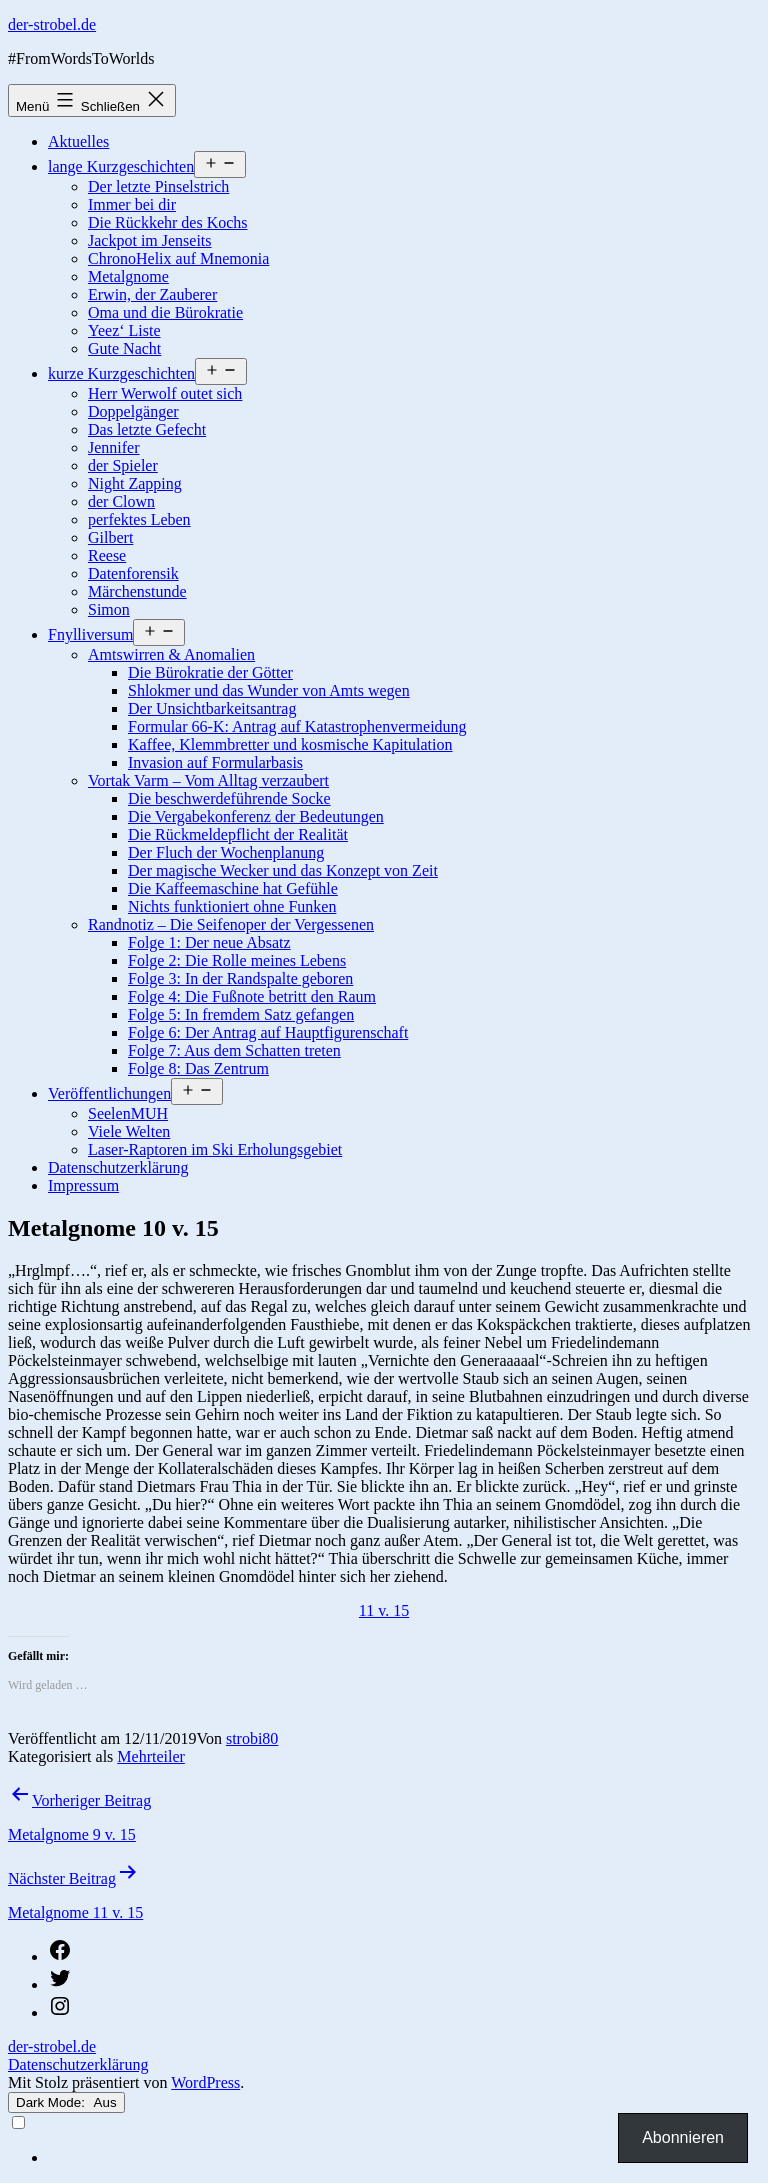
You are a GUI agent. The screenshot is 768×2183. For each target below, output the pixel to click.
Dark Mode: (66, 2102)
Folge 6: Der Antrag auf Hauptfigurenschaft (268, 1032)
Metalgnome (128, 276)
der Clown (121, 501)
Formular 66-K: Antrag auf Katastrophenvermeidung (297, 726)
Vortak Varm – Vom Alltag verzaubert (208, 780)
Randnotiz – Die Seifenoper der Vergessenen (231, 924)
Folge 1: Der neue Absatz (209, 942)
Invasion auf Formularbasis (215, 762)
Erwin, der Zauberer (152, 294)
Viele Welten (129, 1131)
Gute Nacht (124, 348)
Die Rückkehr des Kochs (168, 222)
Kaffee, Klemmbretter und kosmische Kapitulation (290, 744)
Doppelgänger (133, 411)
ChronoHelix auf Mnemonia (178, 258)
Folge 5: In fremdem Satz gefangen (241, 1014)
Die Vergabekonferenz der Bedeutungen (256, 816)
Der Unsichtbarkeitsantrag (212, 708)
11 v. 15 (384, 1610)
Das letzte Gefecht (147, 429)
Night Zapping (135, 483)
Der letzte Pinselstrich (158, 186)
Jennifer (114, 447)
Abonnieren (683, 2137)
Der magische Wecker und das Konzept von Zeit (283, 870)
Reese (107, 555)
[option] (404, 2158)
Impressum (83, 1185)
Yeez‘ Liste (124, 330)
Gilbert (110, 537)
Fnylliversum (90, 634)
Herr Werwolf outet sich (165, 393)
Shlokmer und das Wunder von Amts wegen (269, 690)
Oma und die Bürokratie (165, 312)
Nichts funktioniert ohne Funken (232, 906)
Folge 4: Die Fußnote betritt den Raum (252, 996)
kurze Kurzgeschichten (121, 373)
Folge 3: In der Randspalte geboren (240, 978)
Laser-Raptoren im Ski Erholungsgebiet (215, 1149)
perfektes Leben (139, 519)
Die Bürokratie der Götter (210, 672)
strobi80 (252, 1738)
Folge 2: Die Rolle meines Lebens (237, 960)
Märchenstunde (137, 591)
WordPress (205, 2082)
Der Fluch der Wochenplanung (226, 852)
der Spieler (123, 465)
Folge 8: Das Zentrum (198, 1068)
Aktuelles (78, 141)
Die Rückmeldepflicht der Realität (238, 834)
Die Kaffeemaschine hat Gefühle (233, 888)
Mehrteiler (151, 1756)
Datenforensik (133, 573)
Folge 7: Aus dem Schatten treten (234, 1050)
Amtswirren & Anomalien (171, 654)
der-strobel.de (52, 24)
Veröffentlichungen (109, 1093)
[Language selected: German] (384, 2140)
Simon (109, 609)
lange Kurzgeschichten (121, 166)
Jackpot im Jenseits (150, 240)
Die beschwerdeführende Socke (229, 798)
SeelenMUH (128, 1113)
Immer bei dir (132, 204)
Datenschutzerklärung (118, 1167)
